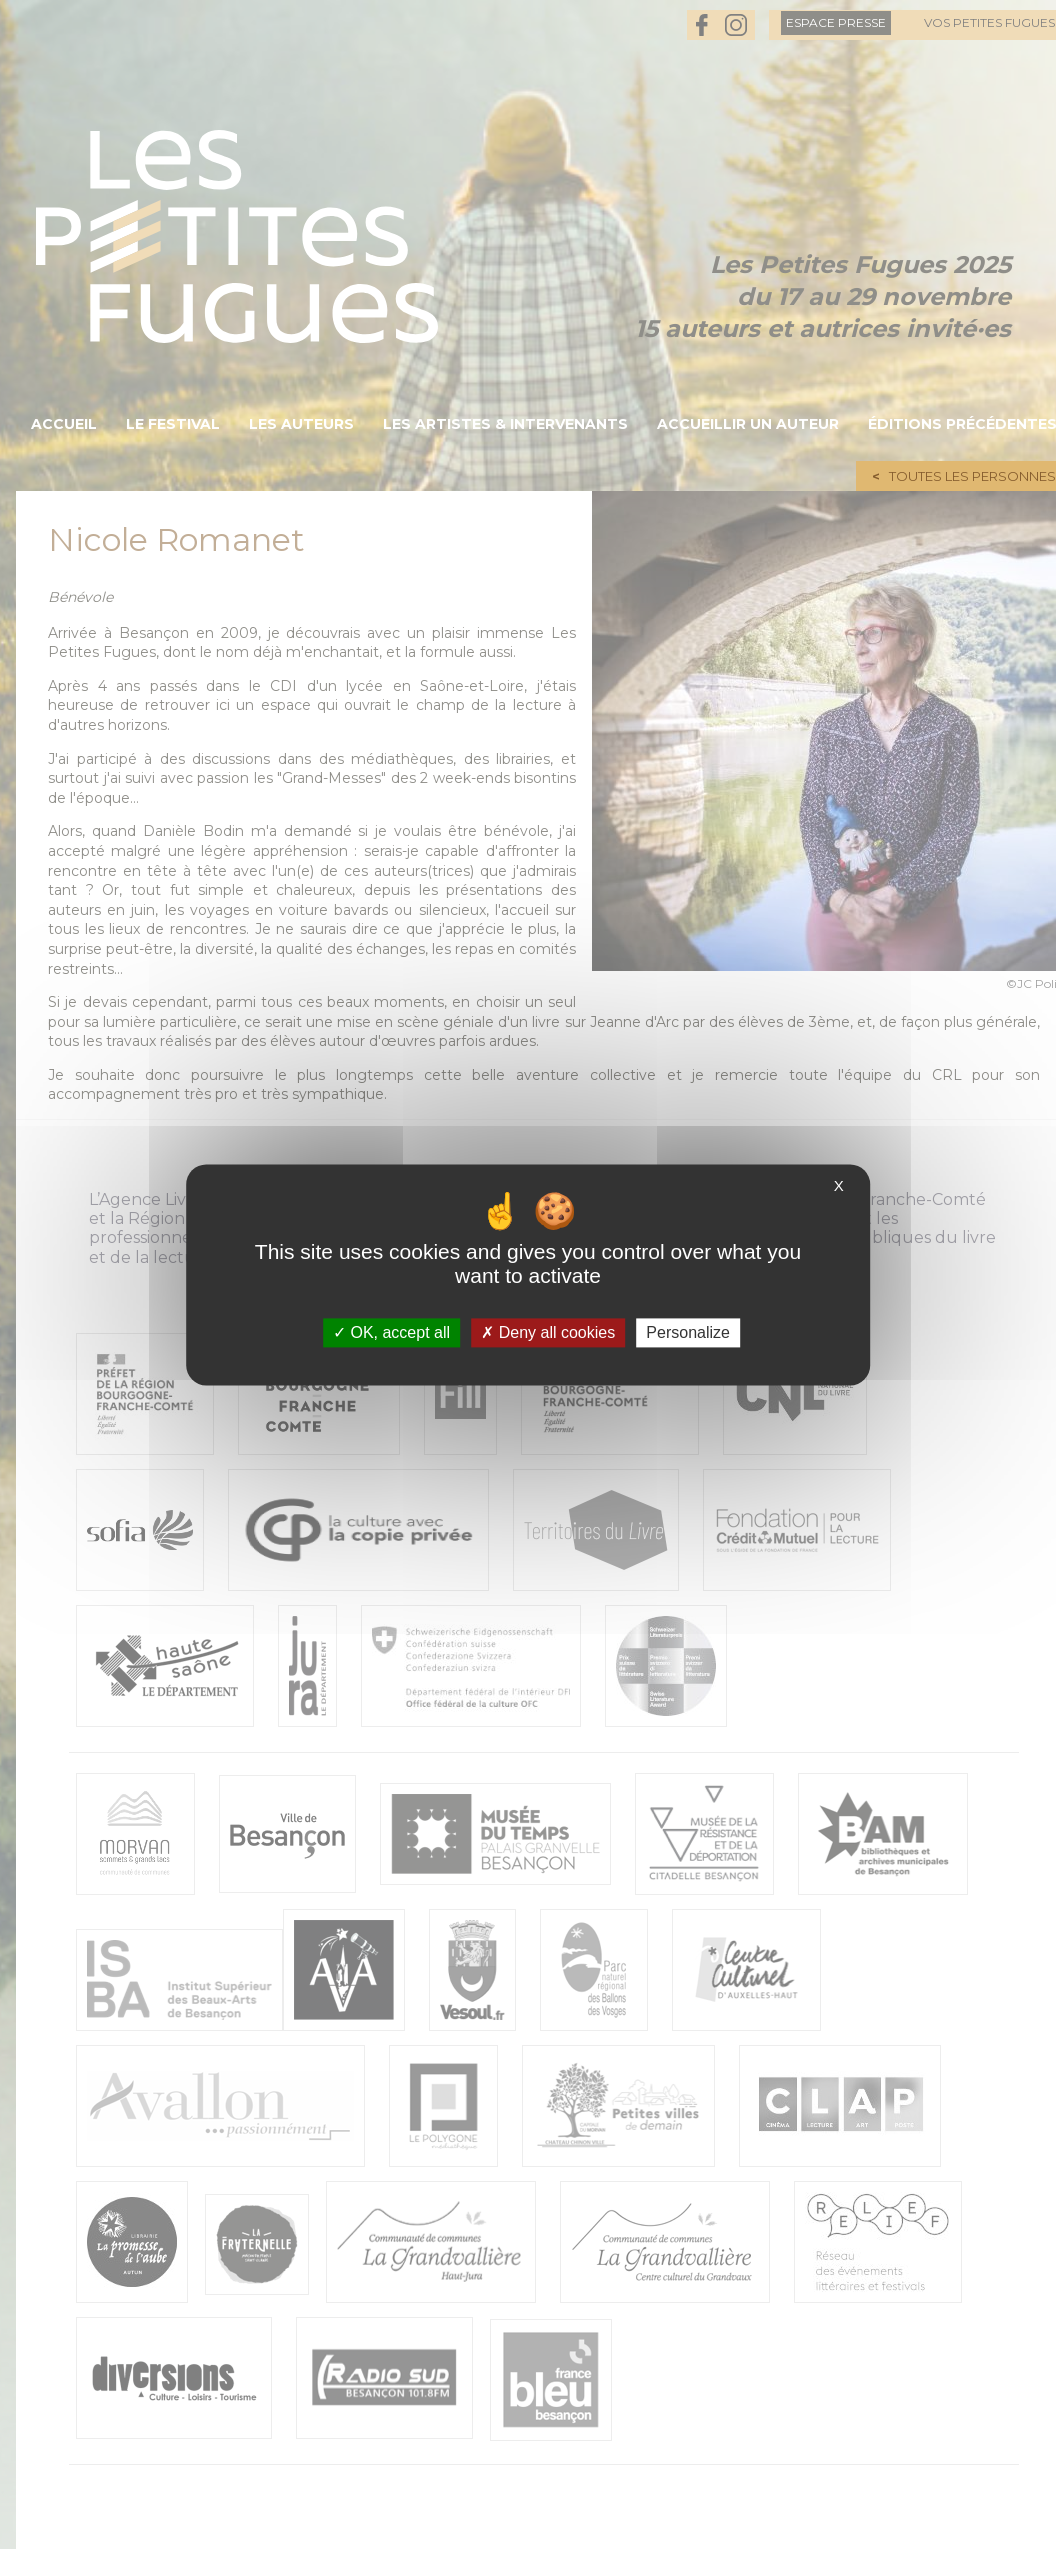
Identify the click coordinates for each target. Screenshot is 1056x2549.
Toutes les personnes (972, 476)
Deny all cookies (548, 1332)
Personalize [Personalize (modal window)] (688, 1332)
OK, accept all (391, 1332)
